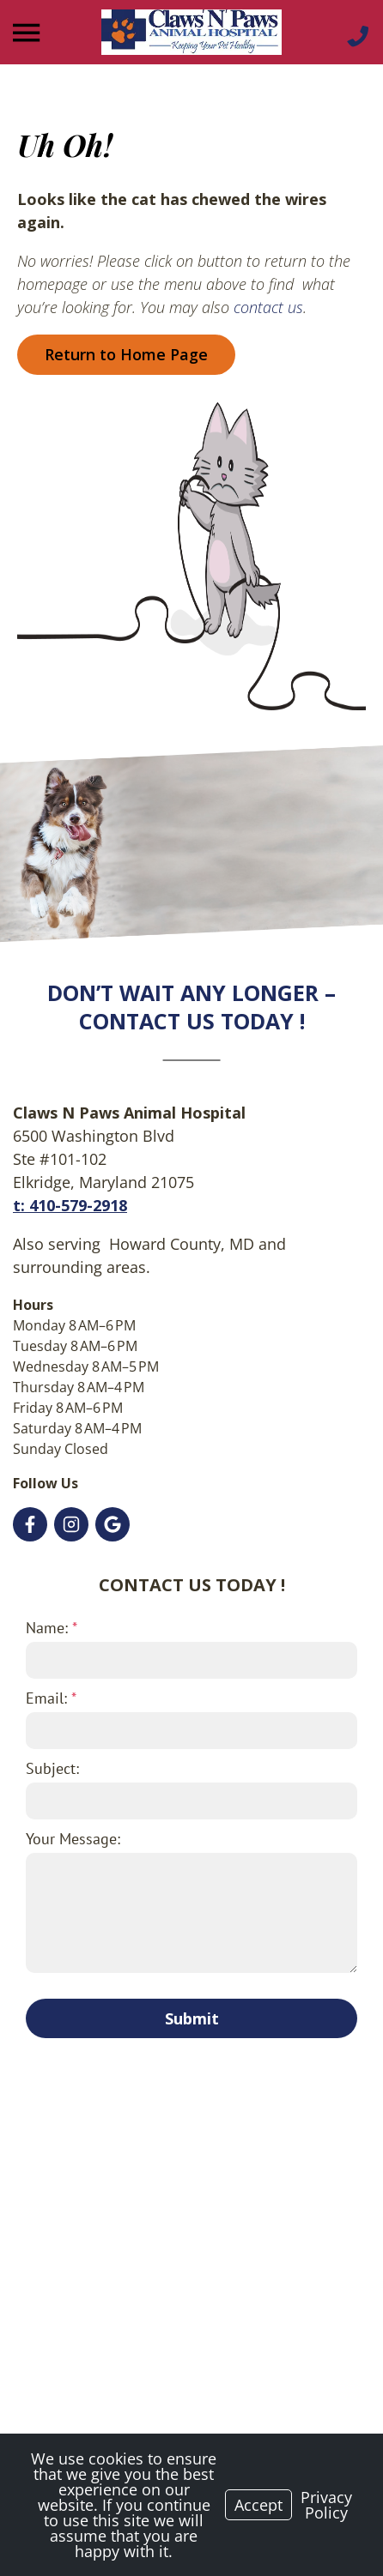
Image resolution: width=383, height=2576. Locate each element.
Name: (51, 1628)
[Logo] (191, 32)
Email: (51, 1698)
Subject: (52, 1768)
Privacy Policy (326, 2505)
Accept (258, 2505)
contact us (268, 307)
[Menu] (28, 33)
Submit (192, 2018)
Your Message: (73, 1839)
